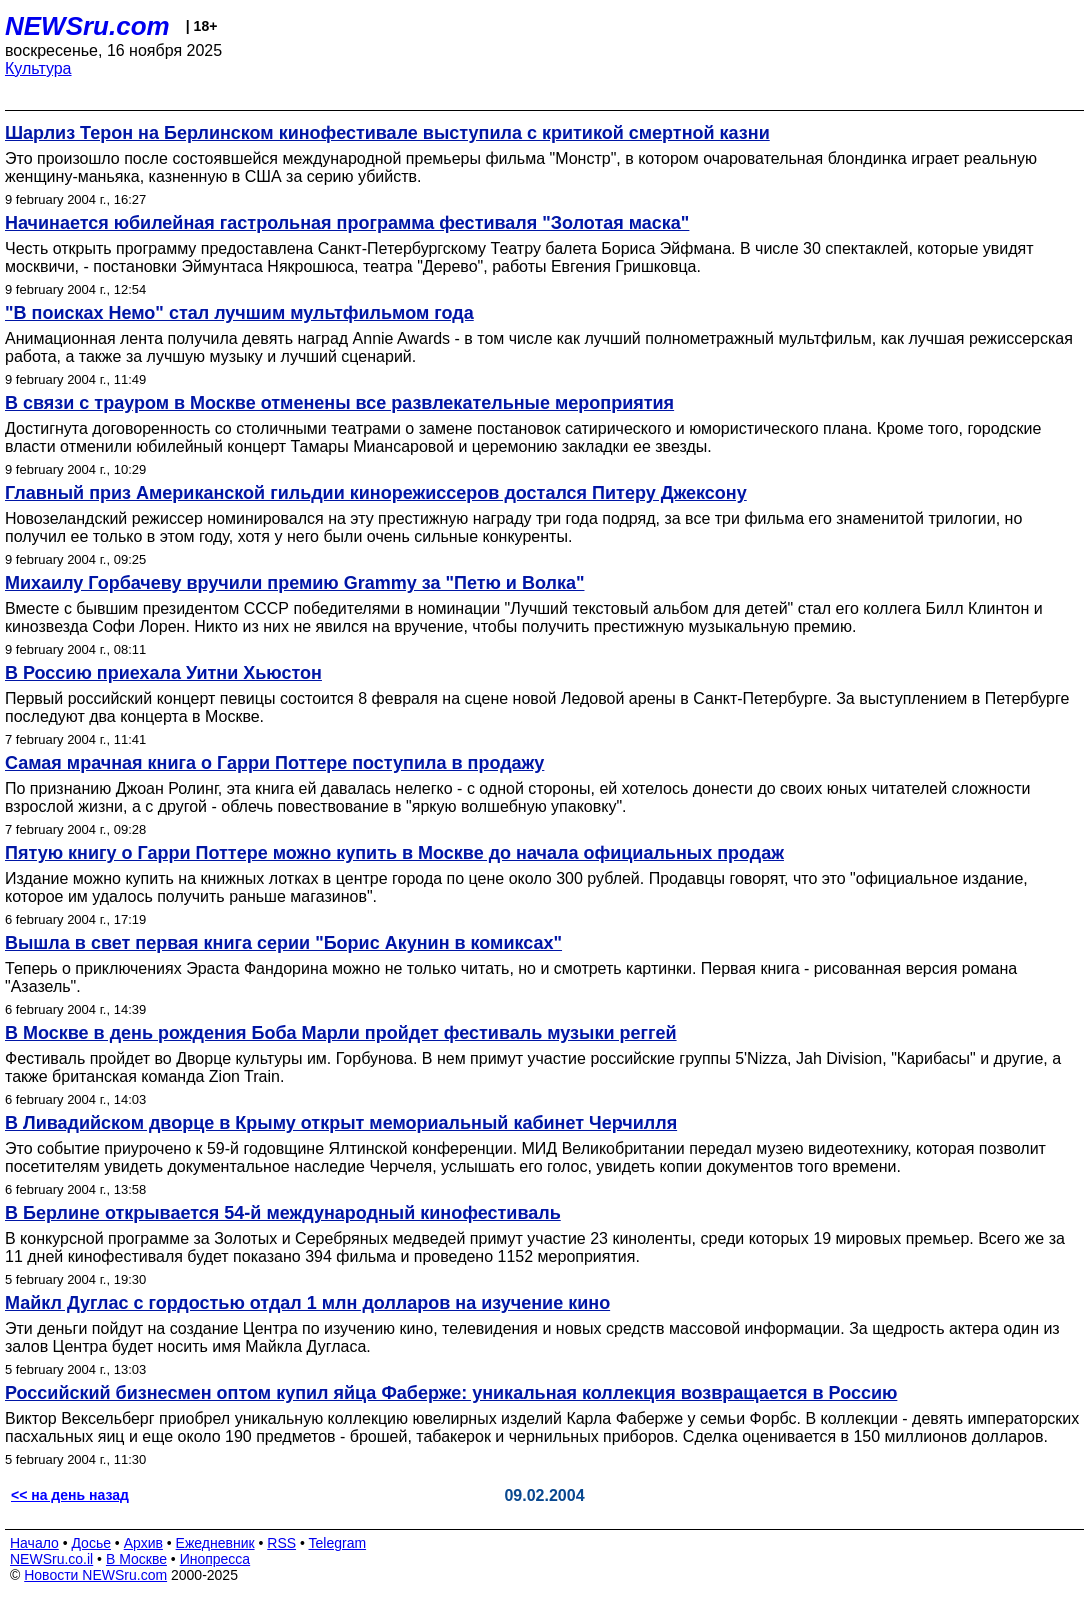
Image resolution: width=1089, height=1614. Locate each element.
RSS (281, 1543)
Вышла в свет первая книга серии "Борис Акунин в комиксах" (283, 943)
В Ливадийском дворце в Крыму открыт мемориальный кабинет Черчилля (341, 1123)
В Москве (136, 1559)
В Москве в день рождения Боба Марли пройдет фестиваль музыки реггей (341, 1033)
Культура (38, 68)
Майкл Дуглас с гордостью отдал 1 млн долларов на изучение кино (307, 1303)
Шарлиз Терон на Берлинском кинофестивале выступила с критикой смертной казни (387, 133)
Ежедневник (215, 1543)
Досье (91, 1543)
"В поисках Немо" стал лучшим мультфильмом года (239, 313)
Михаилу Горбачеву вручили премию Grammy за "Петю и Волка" (294, 583)
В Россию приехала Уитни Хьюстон (163, 673)
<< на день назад (70, 1495)
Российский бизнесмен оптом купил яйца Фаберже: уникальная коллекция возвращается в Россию (451, 1393)
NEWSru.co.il (51, 1559)
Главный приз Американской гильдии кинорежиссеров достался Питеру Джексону (376, 493)
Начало (34, 1543)
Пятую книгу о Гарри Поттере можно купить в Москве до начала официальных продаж (394, 853)
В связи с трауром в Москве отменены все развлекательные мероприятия (339, 403)
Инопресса (215, 1559)
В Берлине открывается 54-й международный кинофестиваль (283, 1213)
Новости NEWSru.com (95, 1575)
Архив (143, 1543)
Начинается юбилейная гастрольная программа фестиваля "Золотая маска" (347, 223)
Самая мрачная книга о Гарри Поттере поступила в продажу (274, 763)
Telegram (338, 1543)
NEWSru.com (87, 26)
